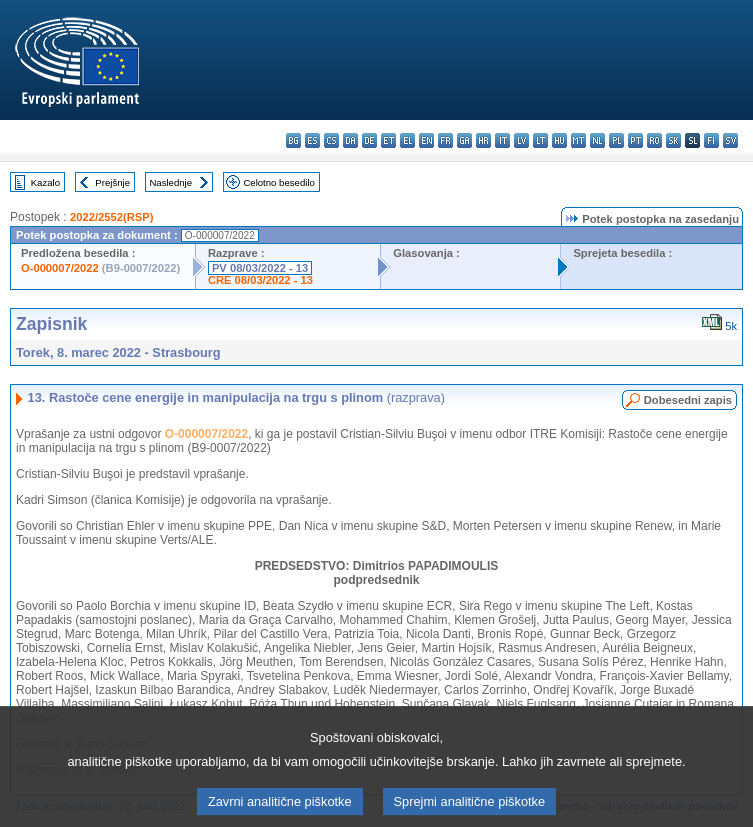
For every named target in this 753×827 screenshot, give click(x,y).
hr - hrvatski (483, 140)
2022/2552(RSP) (111, 217)
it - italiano (502, 140)
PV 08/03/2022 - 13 (260, 268)
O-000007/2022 (60, 268)
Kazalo (45, 182)
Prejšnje (112, 182)
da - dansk (350, 140)
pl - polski (616, 140)
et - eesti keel (388, 140)
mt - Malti (578, 140)
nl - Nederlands (597, 140)
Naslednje (170, 182)
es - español (312, 140)
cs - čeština (331, 140)
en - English (426, 140)
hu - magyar (559, 140)
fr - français (445, 140)
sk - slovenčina (673, 140)
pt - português (635, 140)
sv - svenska (730, 140)
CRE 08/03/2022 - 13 (260, 280)
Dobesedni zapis (688, 400)
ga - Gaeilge (464, 140)
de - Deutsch (369, 140)
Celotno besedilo (278, 182)
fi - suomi (711, 140)
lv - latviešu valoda (521, 140)
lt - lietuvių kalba (540, 140)
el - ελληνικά (407, 140)
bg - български (293, 140)
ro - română (654, 140)
